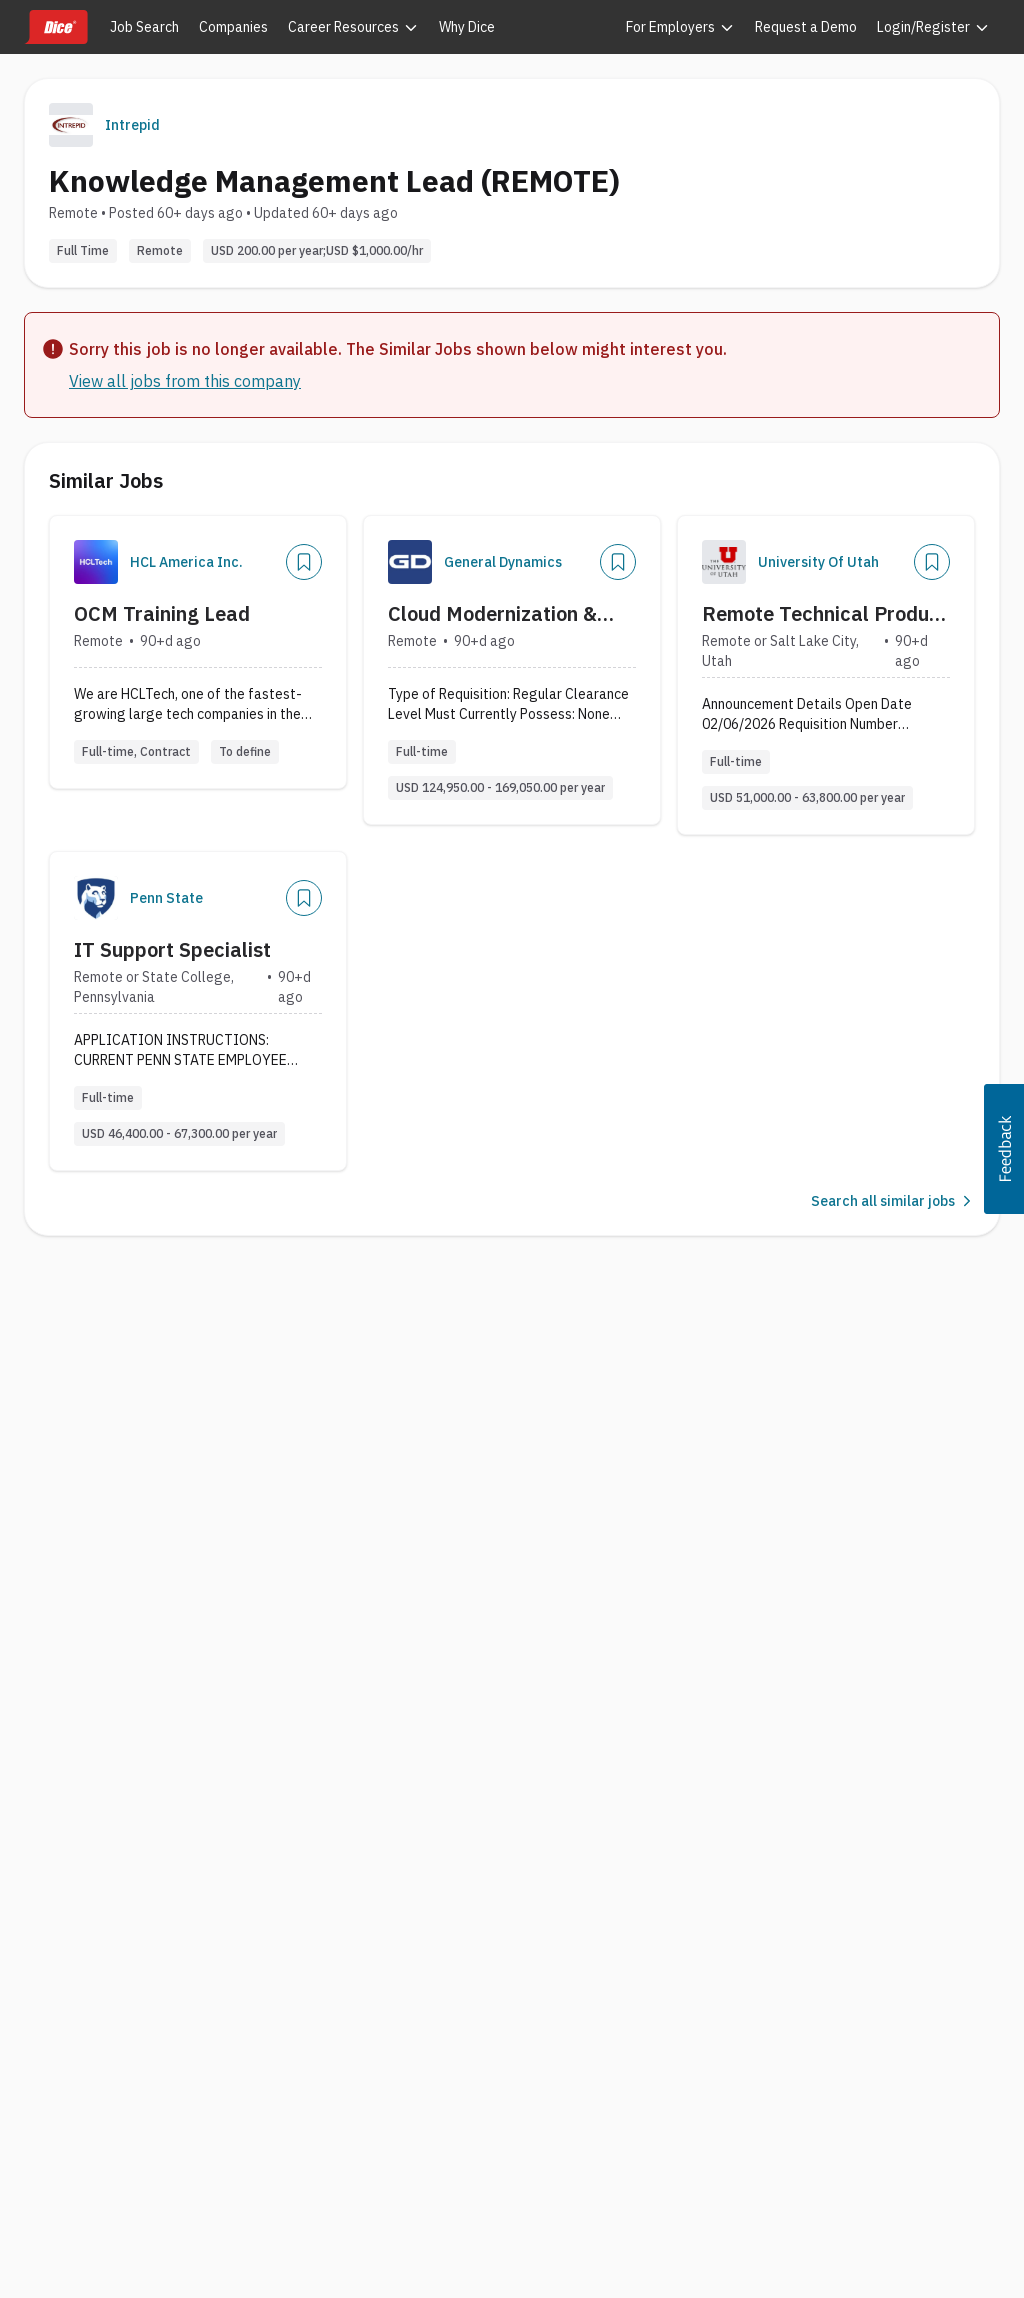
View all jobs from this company (185, 381)
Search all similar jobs (893, 1201)
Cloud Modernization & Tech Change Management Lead (511, 614)
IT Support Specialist (172, 949)
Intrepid (132, 125)
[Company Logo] (96, 562)
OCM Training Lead (162, 613)
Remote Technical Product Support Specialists (825, 614)
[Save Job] (304, 562)
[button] (1004, 1149)
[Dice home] (56, 27)
